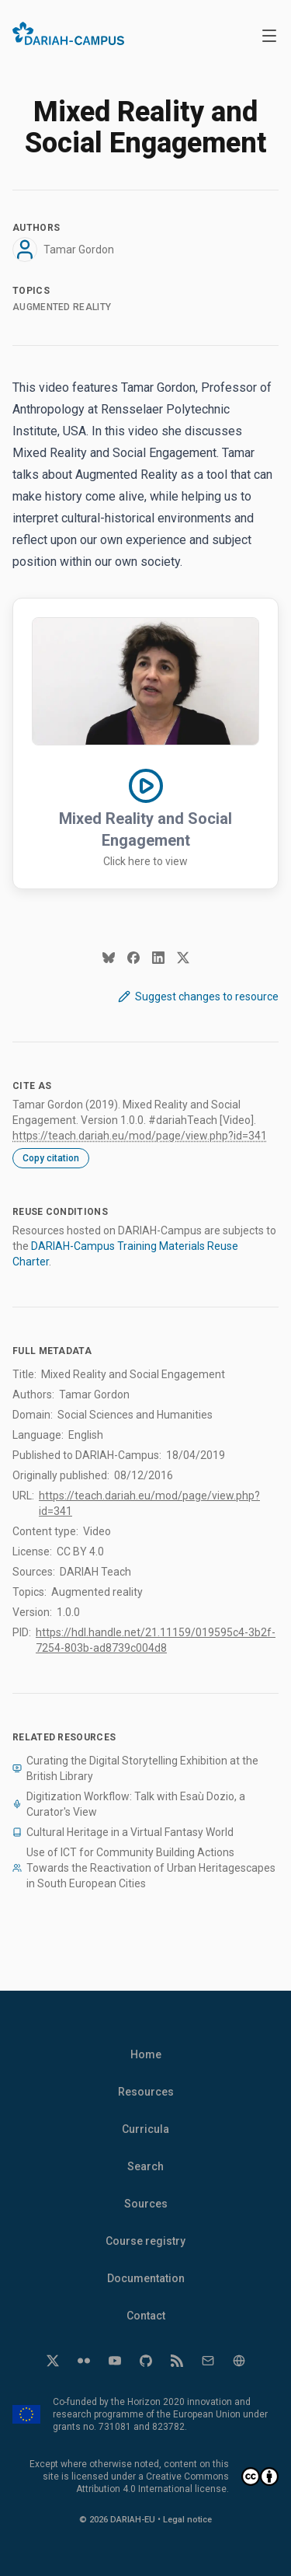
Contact (145, 2315)
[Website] (239, 2360)
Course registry (145, 2241)
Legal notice (187, 2520)
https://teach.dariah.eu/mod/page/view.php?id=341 (139, 1135)
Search (145, 2166)
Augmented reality (61, 307)
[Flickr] (83, 2360)
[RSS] (177, 2360)
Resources (146, 2092)
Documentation (146, 2278)
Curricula (145, 2129)
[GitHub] (145, 2360)
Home (145, 2054)
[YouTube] (114, 2360)
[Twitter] (52, 2360)
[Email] (208, 2360)
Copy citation (51, 1158)
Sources (146, 2203)
